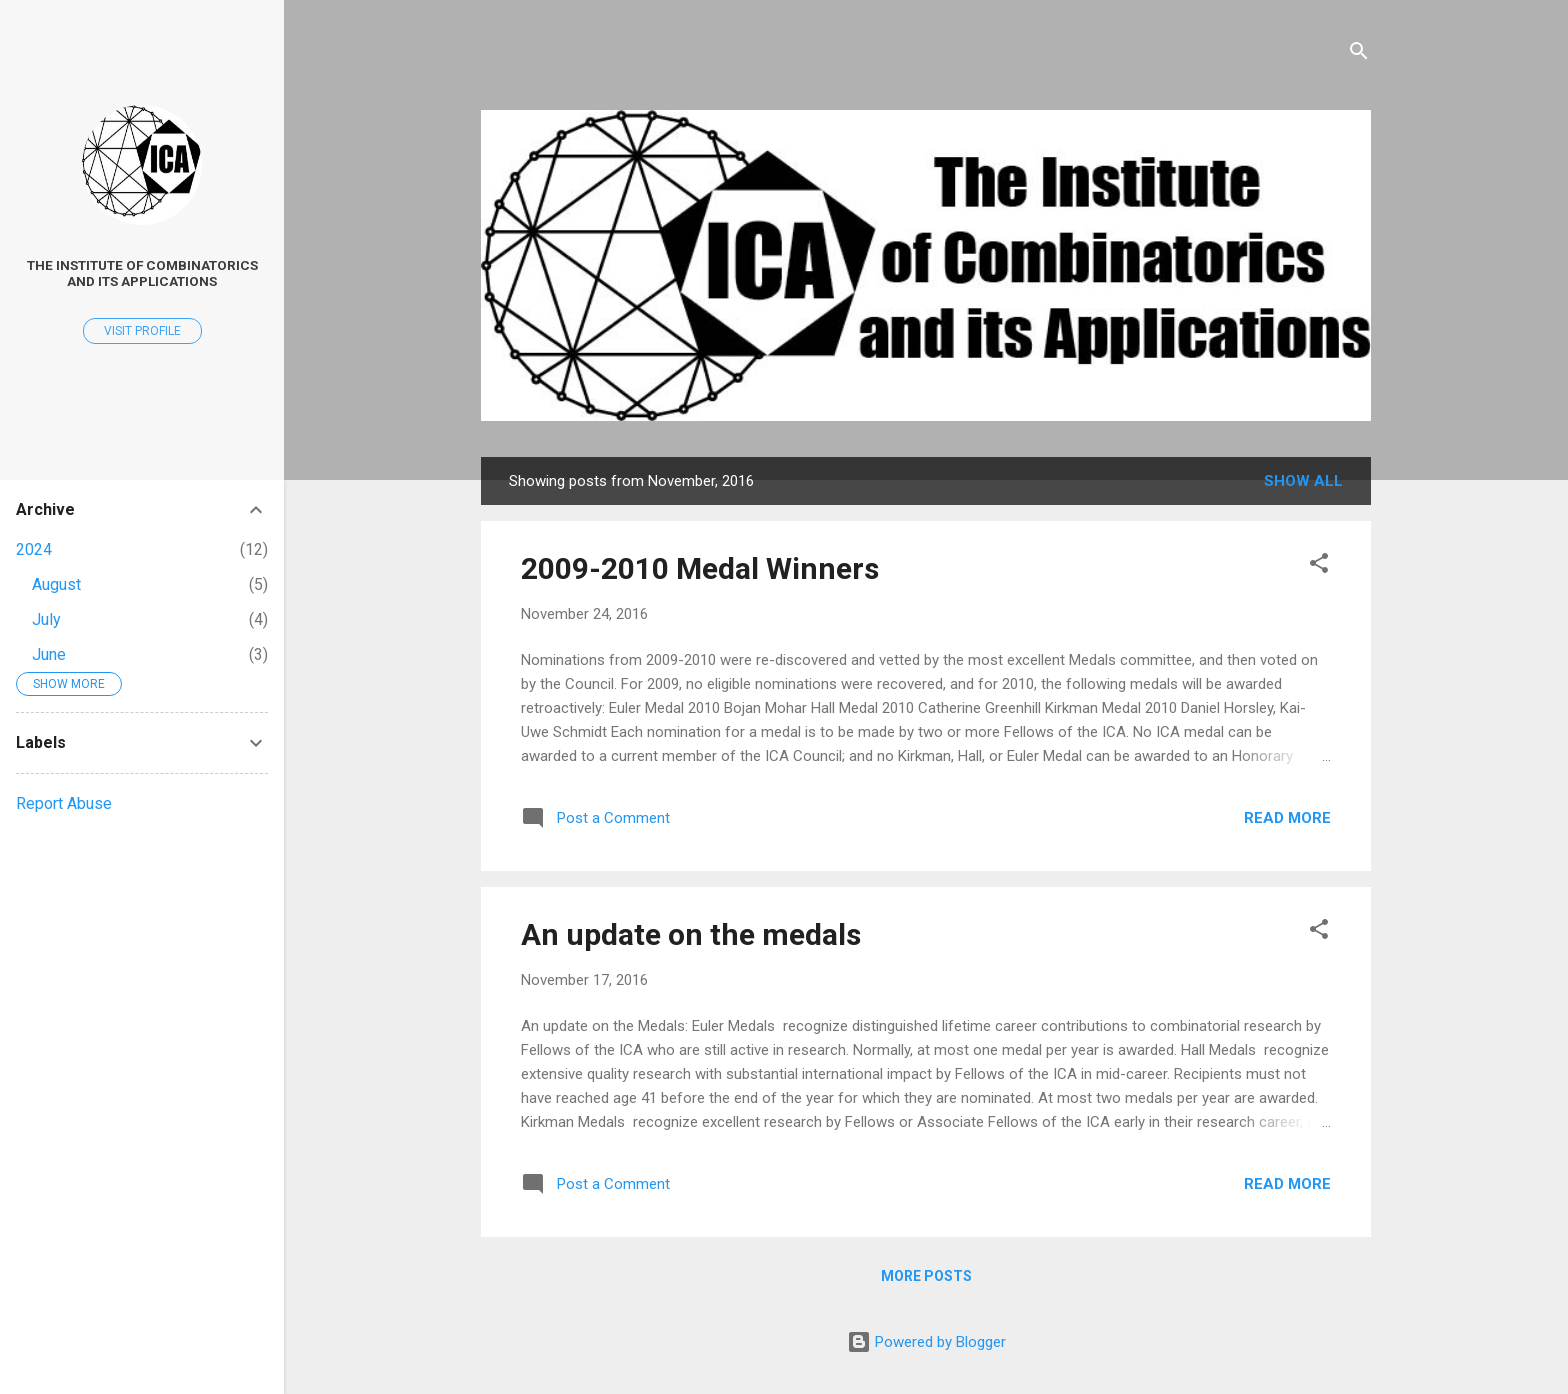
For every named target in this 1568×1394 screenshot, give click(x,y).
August (56, 584)
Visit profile (142, 331)
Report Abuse (64, 803)
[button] (1319, 566)
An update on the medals (691, 934)
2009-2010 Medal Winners (700, 568)
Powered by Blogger (926, 1342)
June (49, 654)
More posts (926, 1276)
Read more (1287, 818)
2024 (34, 549)
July (46, 619)
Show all (1303, 481)
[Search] (1359, 54)
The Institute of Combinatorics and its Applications (142, 273)
